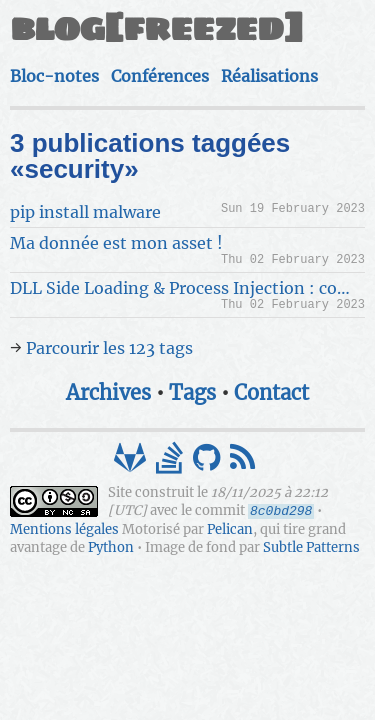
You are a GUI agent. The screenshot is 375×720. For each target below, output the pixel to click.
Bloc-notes (54, 76)
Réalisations (269, 76)
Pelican (230, 529)
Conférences (160, 76)
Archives (108, 392)
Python (111, 547)
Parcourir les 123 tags (109, 348)
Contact (271, 392)
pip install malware (85, 212)
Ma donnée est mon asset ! (116, 243)
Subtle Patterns (311, 547)
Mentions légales (64, 529)
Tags (192, 392)
